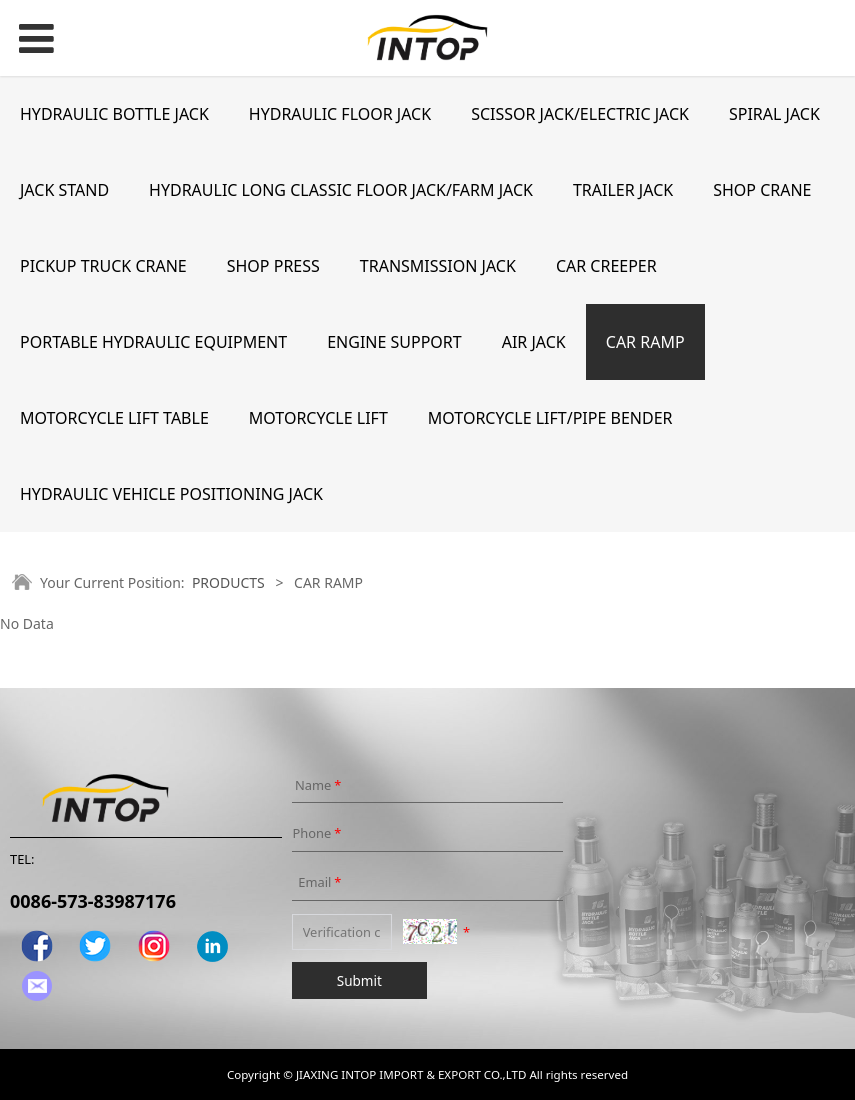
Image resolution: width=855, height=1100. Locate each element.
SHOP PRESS (273, 266)
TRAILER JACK (623, 190)
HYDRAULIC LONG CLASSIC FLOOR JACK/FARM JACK (341, 190)
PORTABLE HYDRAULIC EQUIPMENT (153, 342)
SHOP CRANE (762, 190)
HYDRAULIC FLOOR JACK (340, 114)
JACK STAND (64, 190)
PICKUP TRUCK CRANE (103, 266)
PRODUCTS (228, 582)
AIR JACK (534, 342)
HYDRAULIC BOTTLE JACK (114, 114)
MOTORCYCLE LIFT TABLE (114, 418)
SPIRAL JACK (774, 114)
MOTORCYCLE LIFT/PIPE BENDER (550, 418)
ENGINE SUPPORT (394, 342)
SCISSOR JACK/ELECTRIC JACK (580, 114)
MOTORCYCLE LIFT (318, 418)
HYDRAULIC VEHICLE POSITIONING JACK (171, 494)
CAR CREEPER (606, 266)
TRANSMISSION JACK (438, 266)
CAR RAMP (645, 342)
